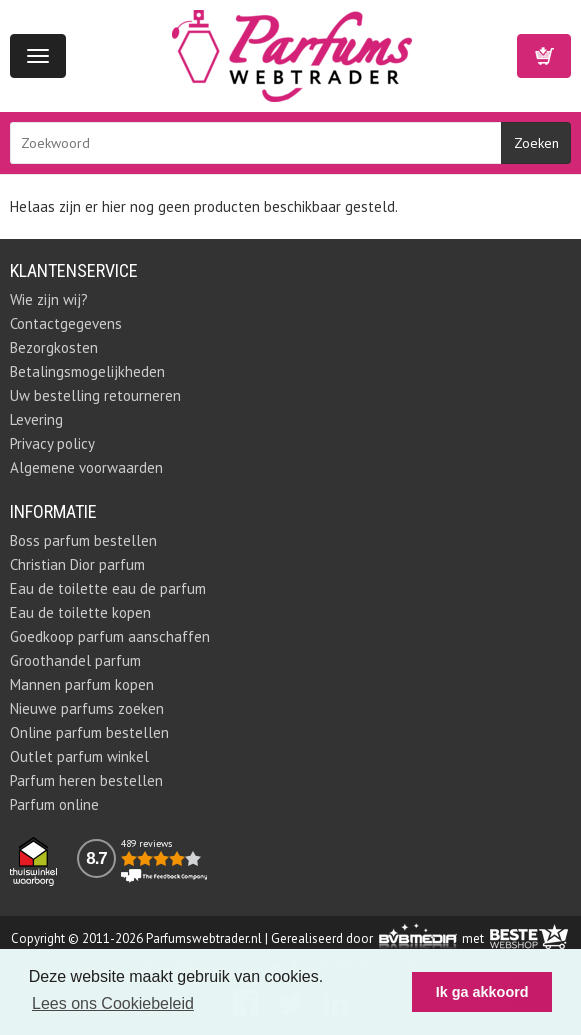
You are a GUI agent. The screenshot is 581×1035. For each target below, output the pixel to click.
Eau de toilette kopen (80, 612)
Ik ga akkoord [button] (482, 992)
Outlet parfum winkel (79, 756)
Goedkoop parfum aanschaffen (110, 636)
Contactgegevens (66, 323)
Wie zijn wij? (49, 299)
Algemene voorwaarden (86, 467)
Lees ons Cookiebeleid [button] (113, 1003)
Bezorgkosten (54, 347)
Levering (36, 419)
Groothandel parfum (75, 660)
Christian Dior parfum (77, 564)
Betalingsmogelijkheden (87, 371)
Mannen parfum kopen (82, 684)
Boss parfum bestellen (83, 540)
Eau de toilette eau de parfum (108, 588)
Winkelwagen (544, 56)
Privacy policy (52, 443)
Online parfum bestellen (89, 732)
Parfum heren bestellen (86, 780)
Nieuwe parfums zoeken (87, 708)
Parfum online (54, 804)
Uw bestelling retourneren (95, 395)
